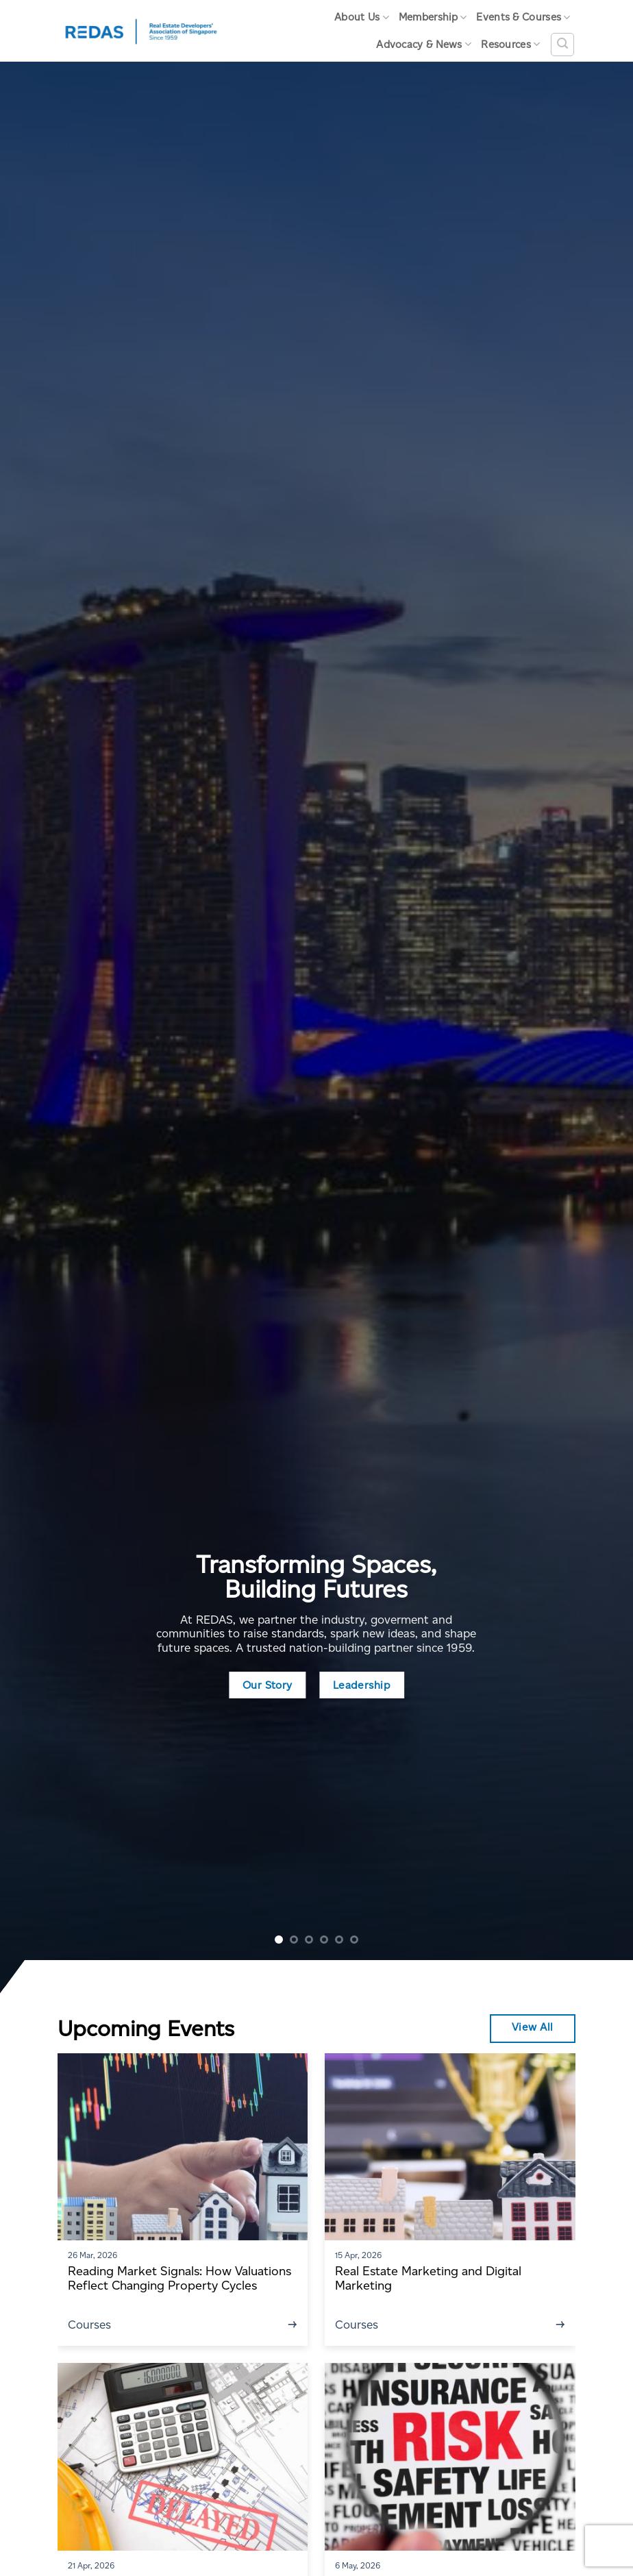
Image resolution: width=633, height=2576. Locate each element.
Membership (433, 17)
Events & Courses (523, 17)
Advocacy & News (423, 44)
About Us (361, 17)
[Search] (562, 44)
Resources (510, 44)
